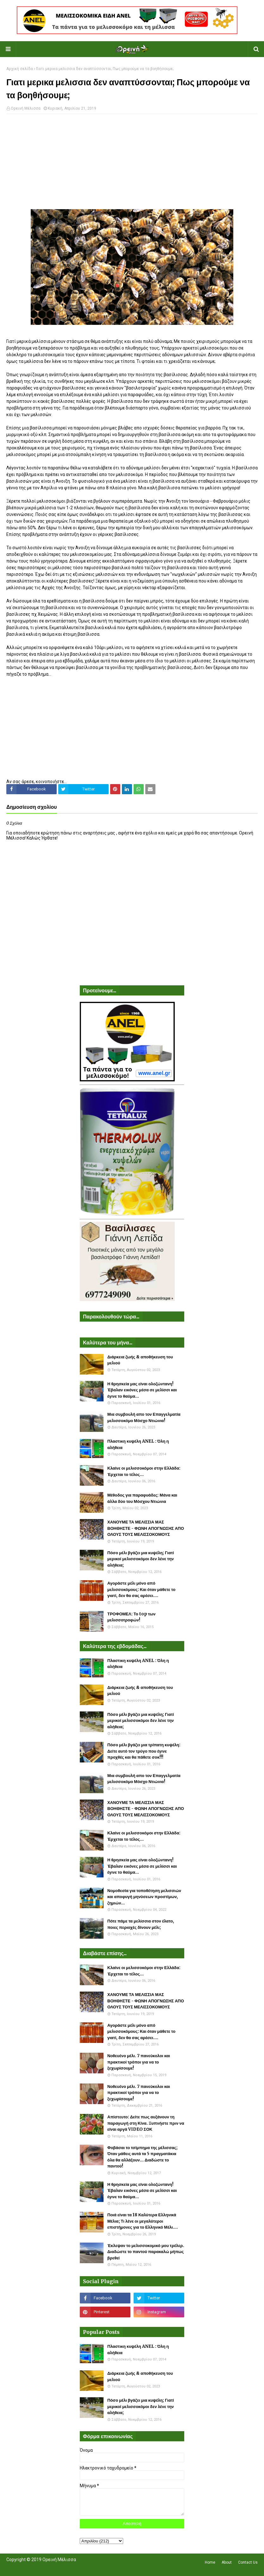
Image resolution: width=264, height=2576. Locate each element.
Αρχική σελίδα (19, 69)
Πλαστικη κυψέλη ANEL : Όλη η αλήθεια (138, 1444)
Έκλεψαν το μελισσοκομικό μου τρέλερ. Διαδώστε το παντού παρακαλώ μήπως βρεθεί (145, 2252)
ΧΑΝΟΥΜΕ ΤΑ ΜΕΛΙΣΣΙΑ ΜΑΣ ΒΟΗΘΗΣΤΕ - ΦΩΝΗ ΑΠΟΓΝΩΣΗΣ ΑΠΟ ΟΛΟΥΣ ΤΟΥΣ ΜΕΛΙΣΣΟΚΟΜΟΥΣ (145, 1528)
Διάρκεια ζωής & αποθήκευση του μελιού (140, 1360)
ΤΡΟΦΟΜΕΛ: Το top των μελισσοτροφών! (131, 1617)
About (227, 2562)
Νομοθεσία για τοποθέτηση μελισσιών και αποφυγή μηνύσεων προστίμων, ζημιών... (144, 1897)
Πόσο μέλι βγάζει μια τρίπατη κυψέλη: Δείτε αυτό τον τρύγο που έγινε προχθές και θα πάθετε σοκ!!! (143, 1751)
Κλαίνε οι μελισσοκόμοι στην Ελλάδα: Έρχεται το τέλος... (143, 1471)
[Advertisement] (132, 164)
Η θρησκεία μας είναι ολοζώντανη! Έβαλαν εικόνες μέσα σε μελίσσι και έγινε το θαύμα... (142, 1390)
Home (210, 2562)
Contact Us (248, 2562)
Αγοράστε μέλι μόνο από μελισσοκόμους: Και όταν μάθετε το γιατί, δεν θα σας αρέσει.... (141, 1589)
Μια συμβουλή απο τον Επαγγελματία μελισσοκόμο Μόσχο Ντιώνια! (143, 1417)
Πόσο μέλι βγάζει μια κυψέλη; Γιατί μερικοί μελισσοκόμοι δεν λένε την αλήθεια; (140, 1559)
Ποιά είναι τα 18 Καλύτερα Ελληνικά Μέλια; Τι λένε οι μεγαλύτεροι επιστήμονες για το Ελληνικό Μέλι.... (142, 2221)
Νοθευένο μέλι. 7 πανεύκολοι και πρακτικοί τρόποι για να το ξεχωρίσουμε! (138, 2062)
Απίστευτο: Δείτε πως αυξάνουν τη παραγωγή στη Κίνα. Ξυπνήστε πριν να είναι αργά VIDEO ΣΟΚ (145, 2123)
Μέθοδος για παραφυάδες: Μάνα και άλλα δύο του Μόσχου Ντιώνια (142, 1498)
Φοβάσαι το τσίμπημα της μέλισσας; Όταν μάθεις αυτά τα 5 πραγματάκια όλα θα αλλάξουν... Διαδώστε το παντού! (142, 2157)
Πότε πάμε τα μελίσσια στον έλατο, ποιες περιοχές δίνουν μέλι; (140, 1924)
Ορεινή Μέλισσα (26, 108)
